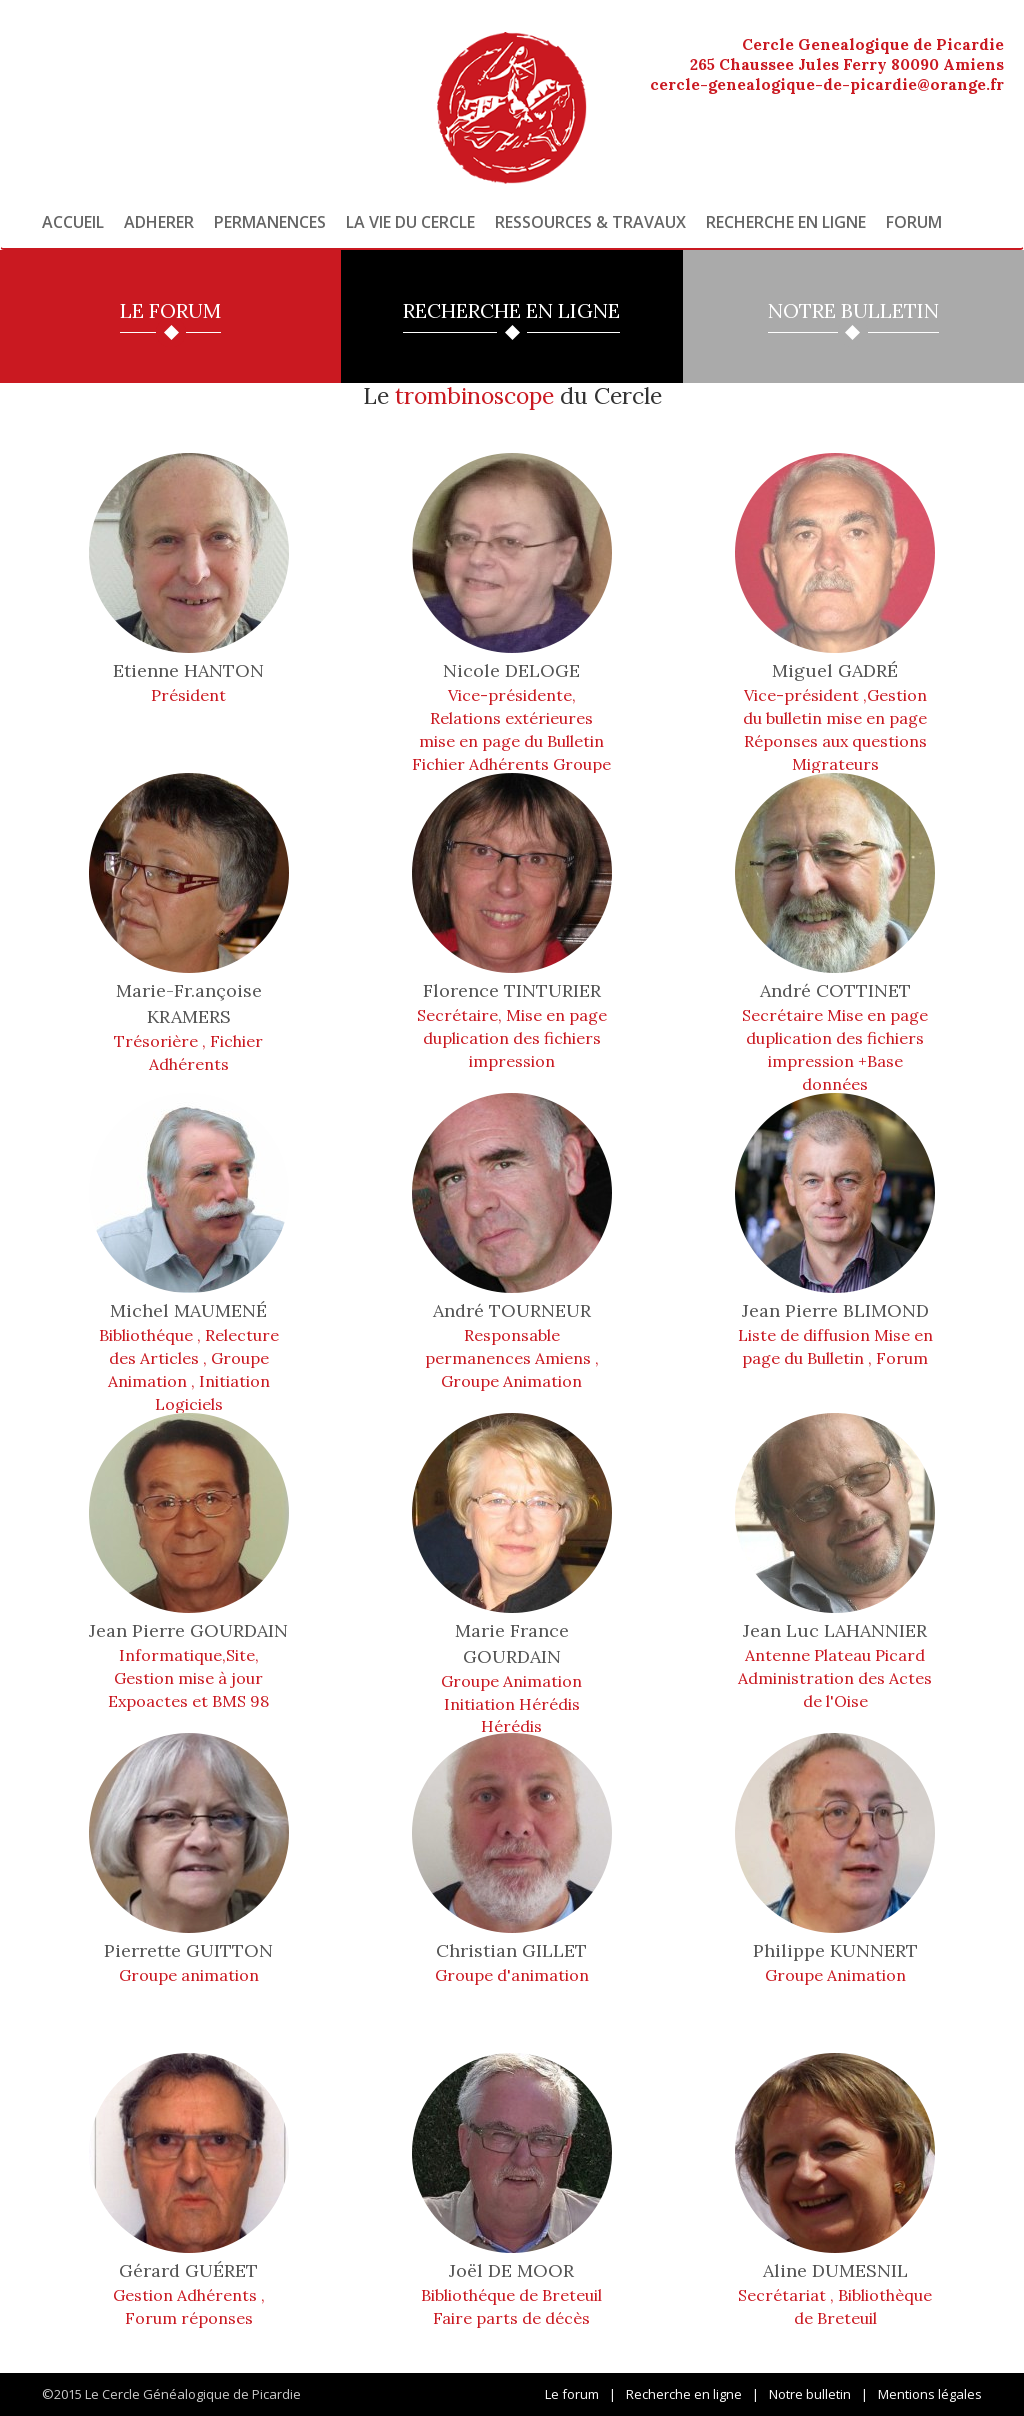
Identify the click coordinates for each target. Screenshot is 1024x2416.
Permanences (270, 222)
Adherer (159, 222)
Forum (914, 222)
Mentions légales (930, 2394)
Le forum (572, 2394)
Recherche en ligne (786, 222)
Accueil (73, 222)
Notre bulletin (810, 2394)
